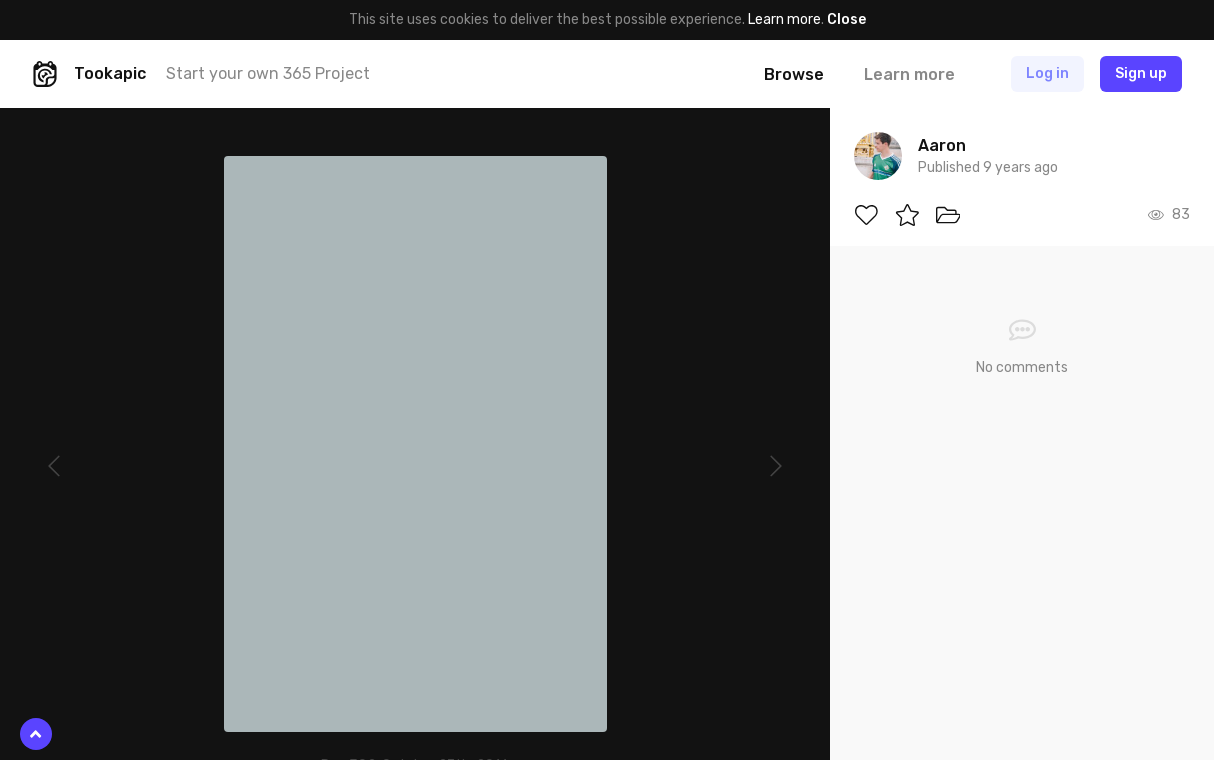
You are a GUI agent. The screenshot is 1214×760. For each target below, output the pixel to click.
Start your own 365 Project (268, 73)
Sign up (1141, 73)
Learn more (784, 19)
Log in (1047, 73)
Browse (794, 74)
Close (846, 19)
